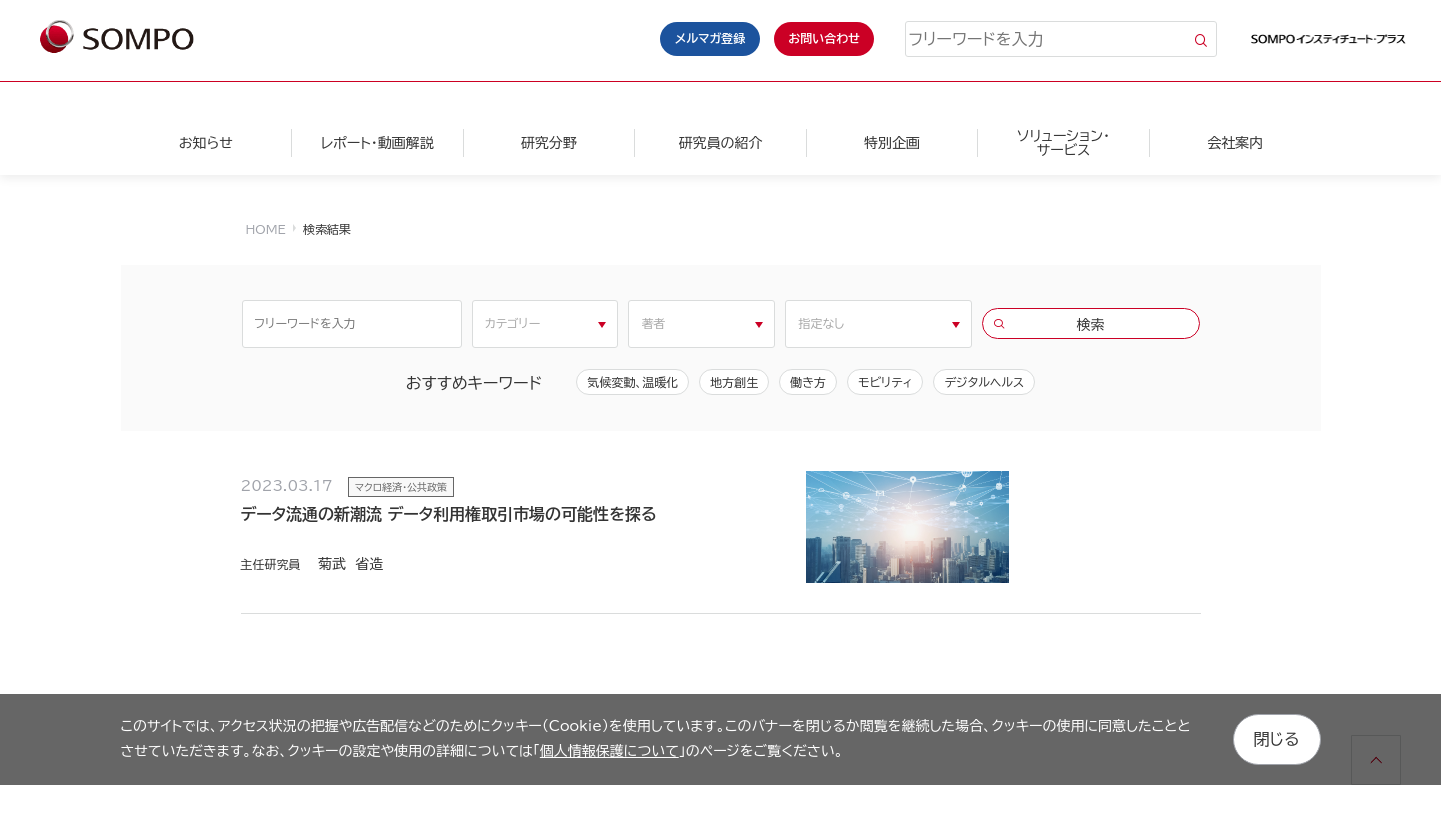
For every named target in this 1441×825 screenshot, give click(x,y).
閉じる (1277, 739)
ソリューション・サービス (1063, 143)
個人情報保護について (609, 751)
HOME (266, 229)
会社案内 (1235, 143)
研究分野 (549, 143)
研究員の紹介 (720, 143)
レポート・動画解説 (377, 143)
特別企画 (892, 143)
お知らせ (206, 143)
